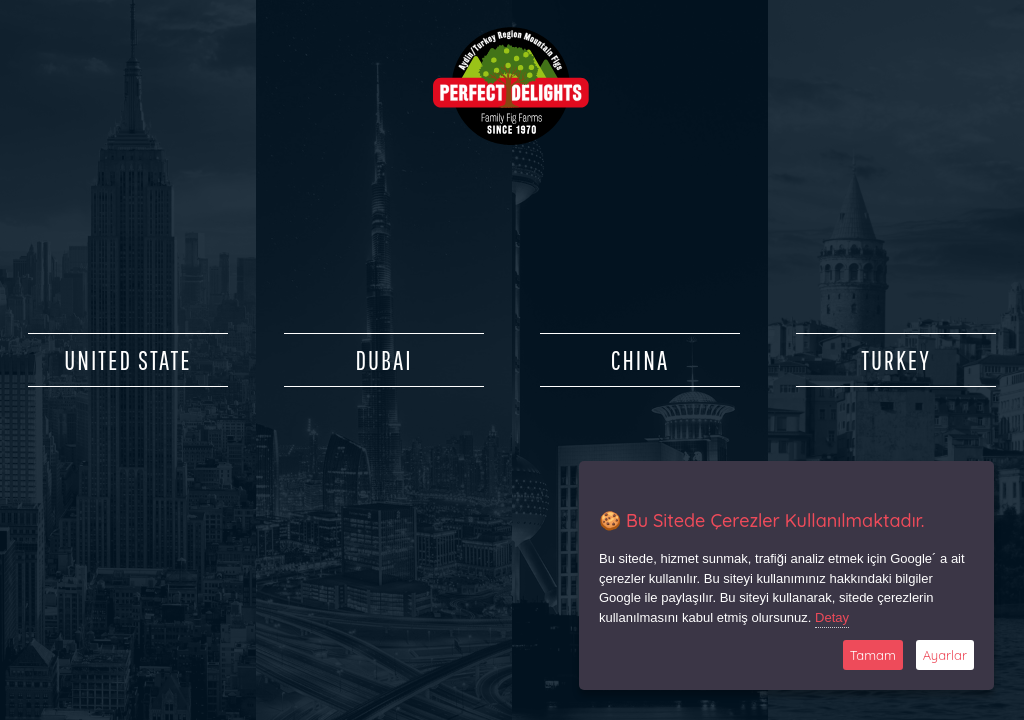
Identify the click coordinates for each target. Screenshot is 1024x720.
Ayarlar (945, 655)
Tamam (873, 655)
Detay (832, 617)
